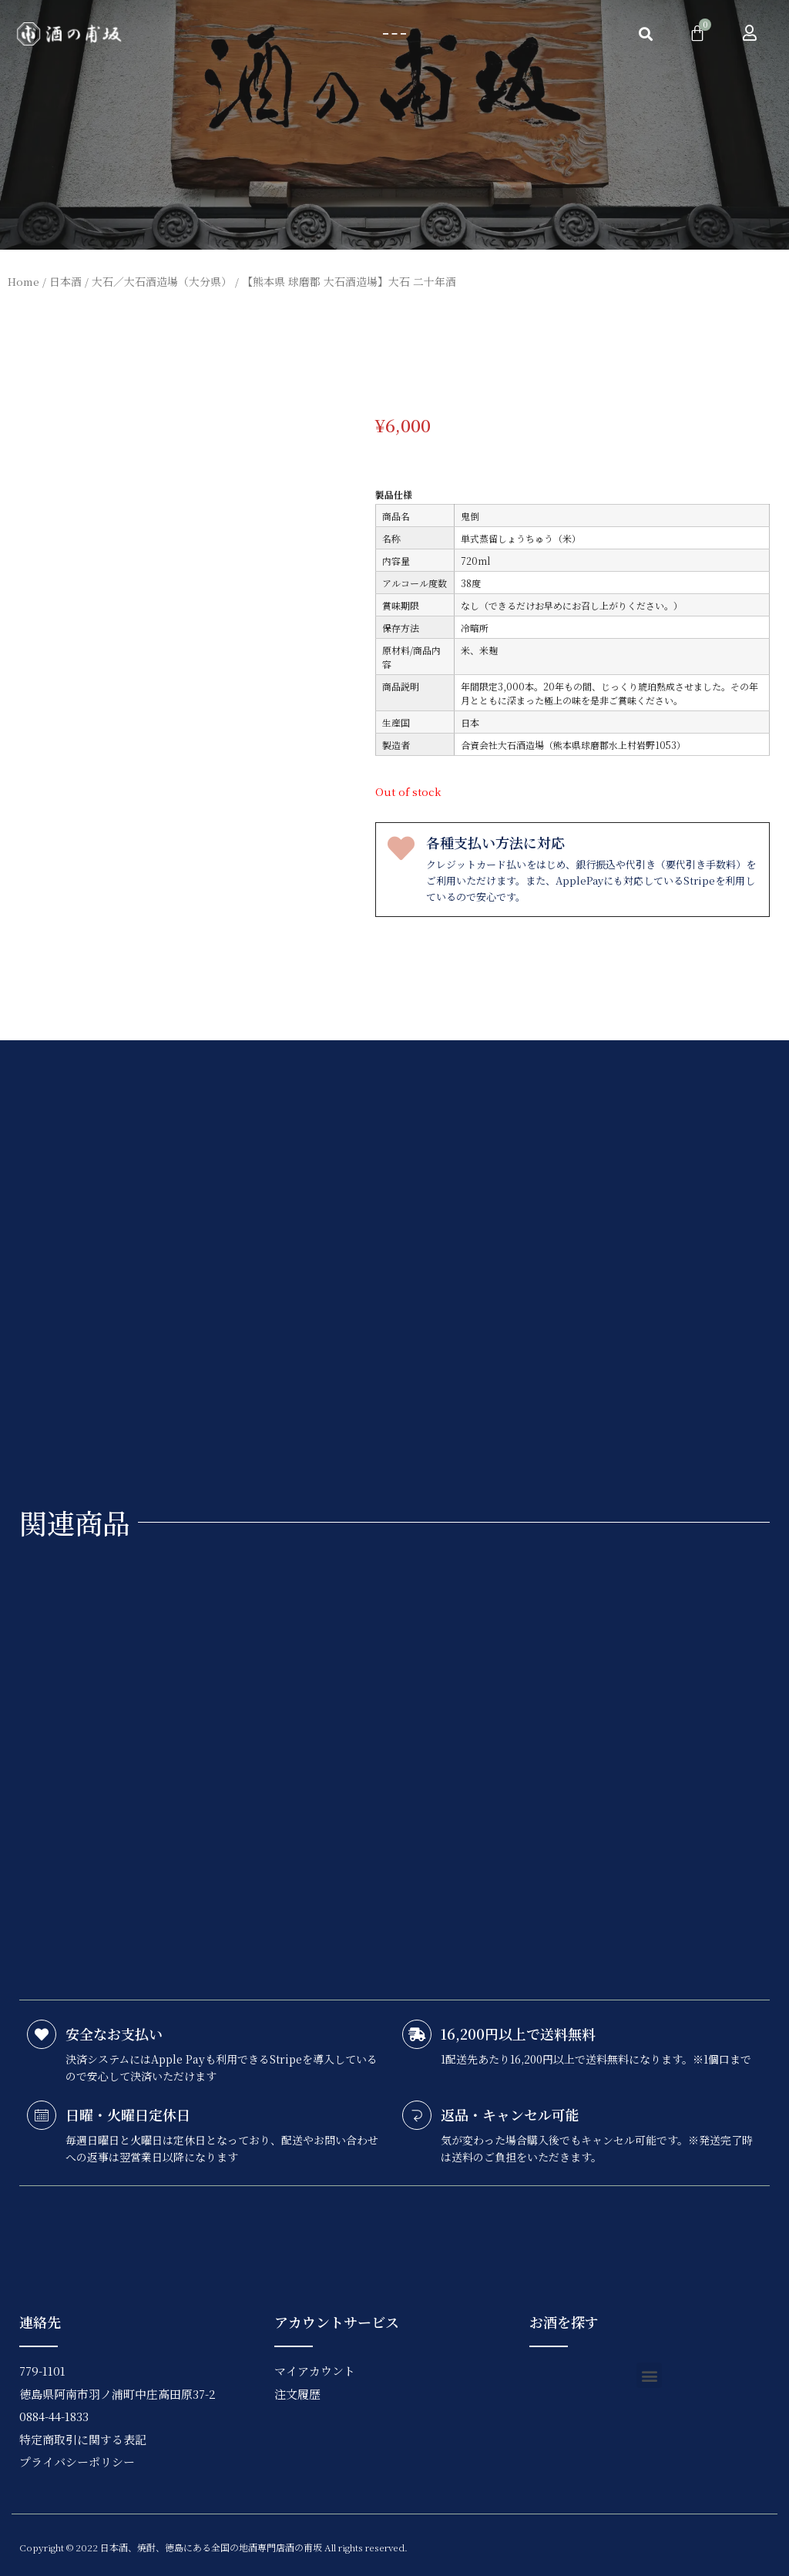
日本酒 (65, 281)
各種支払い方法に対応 (495, 842)
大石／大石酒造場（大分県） (162, 281)
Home (23, 281)
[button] (394, 34)
